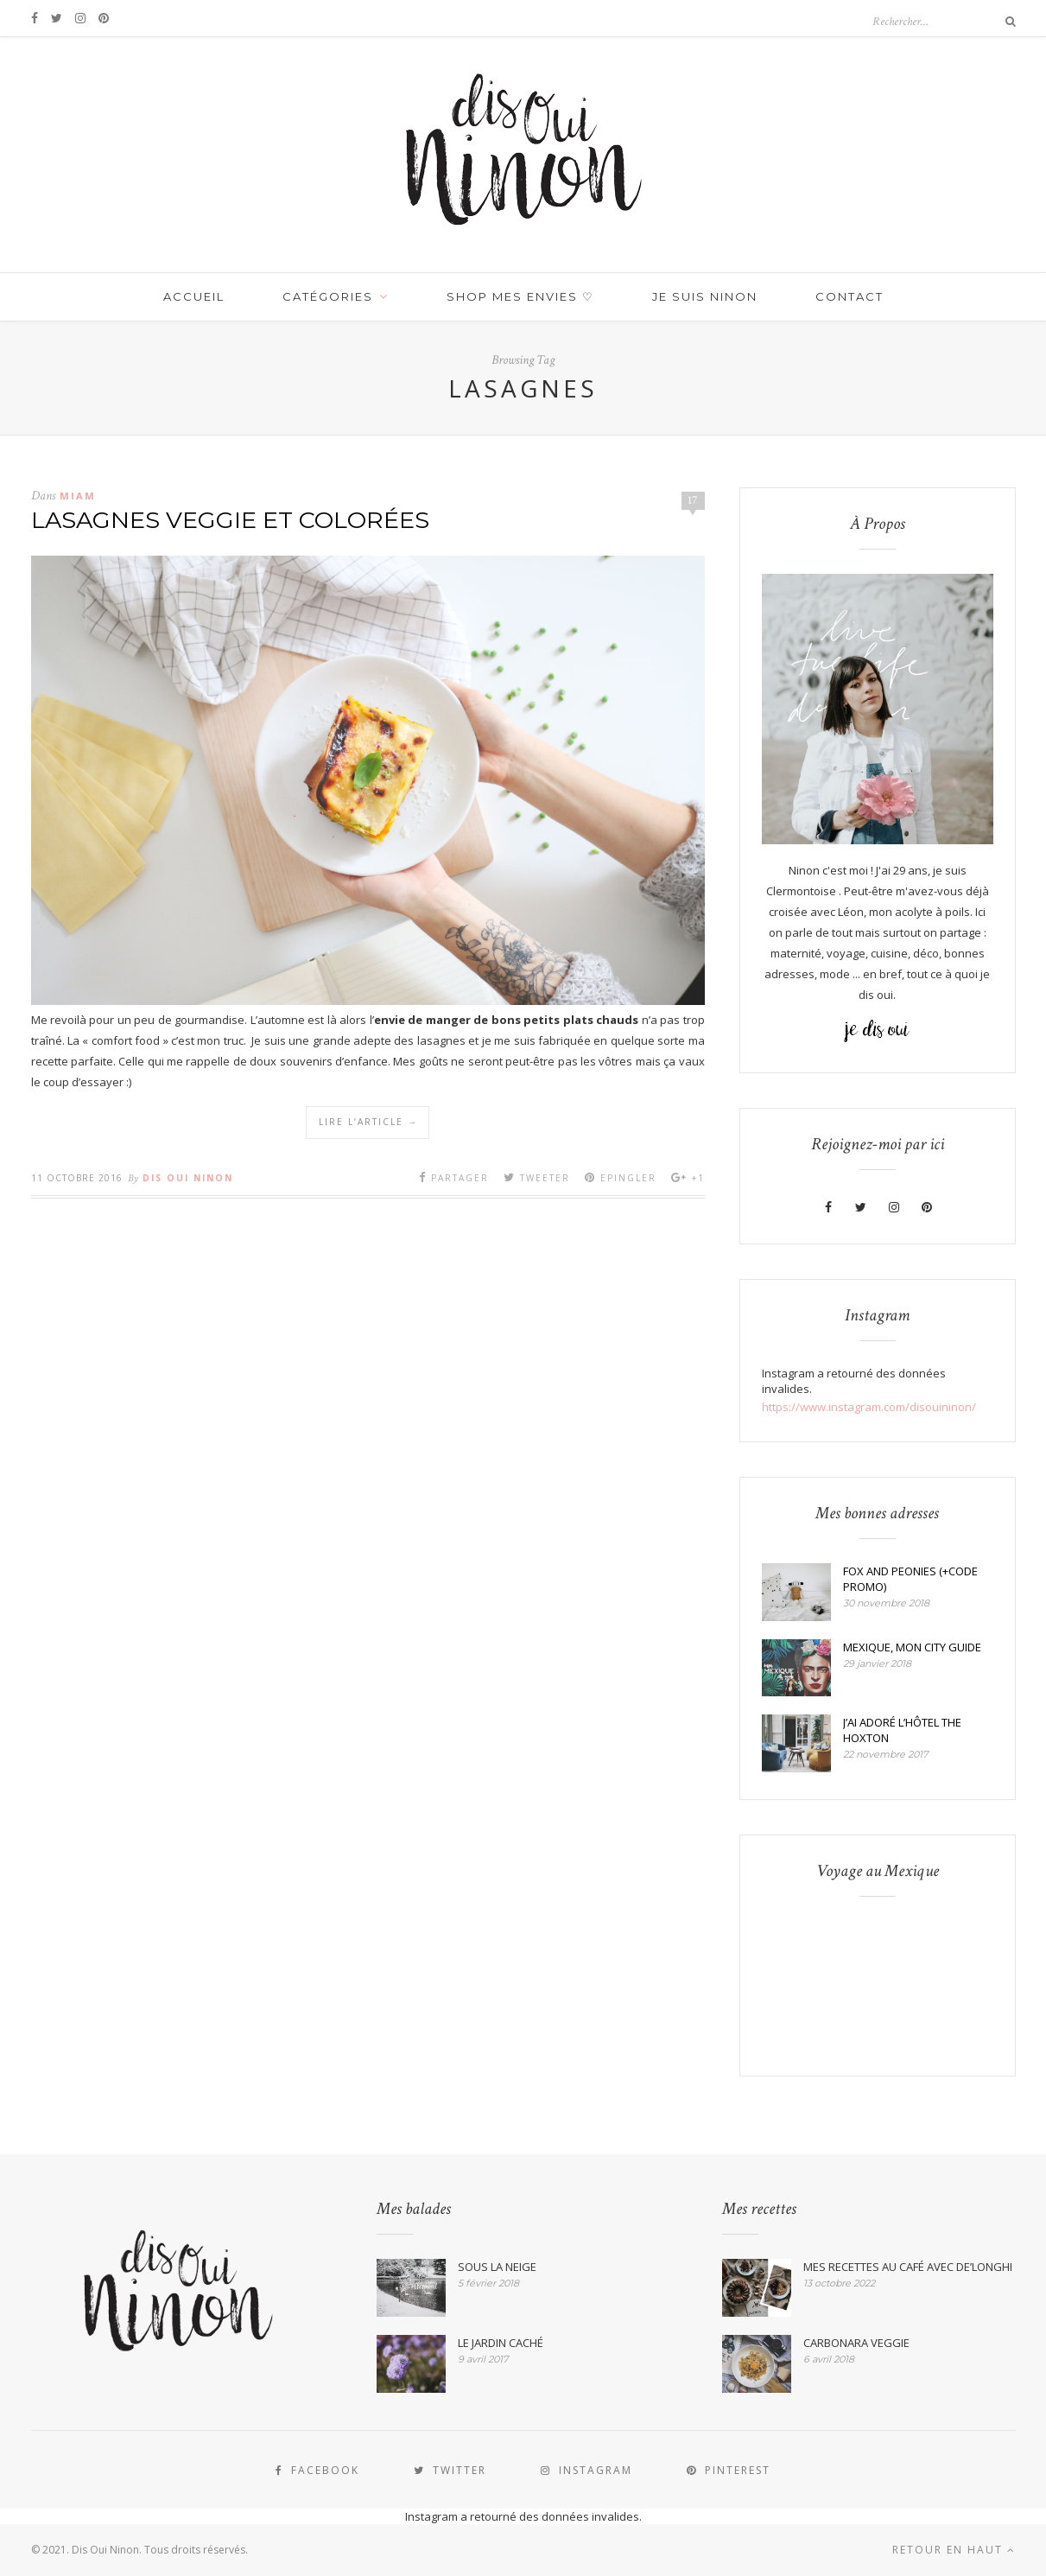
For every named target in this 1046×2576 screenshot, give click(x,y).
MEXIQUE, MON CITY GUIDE (912, 1647)
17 (693, 500)
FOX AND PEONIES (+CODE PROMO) (910, 1578)
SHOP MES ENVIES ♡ (520, 296)
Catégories (327, 296)
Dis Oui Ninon (188, 1178)
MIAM (78, 495)
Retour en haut (954, 2549)
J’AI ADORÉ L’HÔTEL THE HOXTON (902, 1730)
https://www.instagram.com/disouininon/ (869, 1407)
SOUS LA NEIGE (497, 2266)
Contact (849, 296)
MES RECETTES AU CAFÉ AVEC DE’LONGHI (907, 2266)
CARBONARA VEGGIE (856, 2342)
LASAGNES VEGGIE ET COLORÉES (230, 520)
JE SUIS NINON (705, 296)
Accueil (194, 296)
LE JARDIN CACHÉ (500, 2342)
